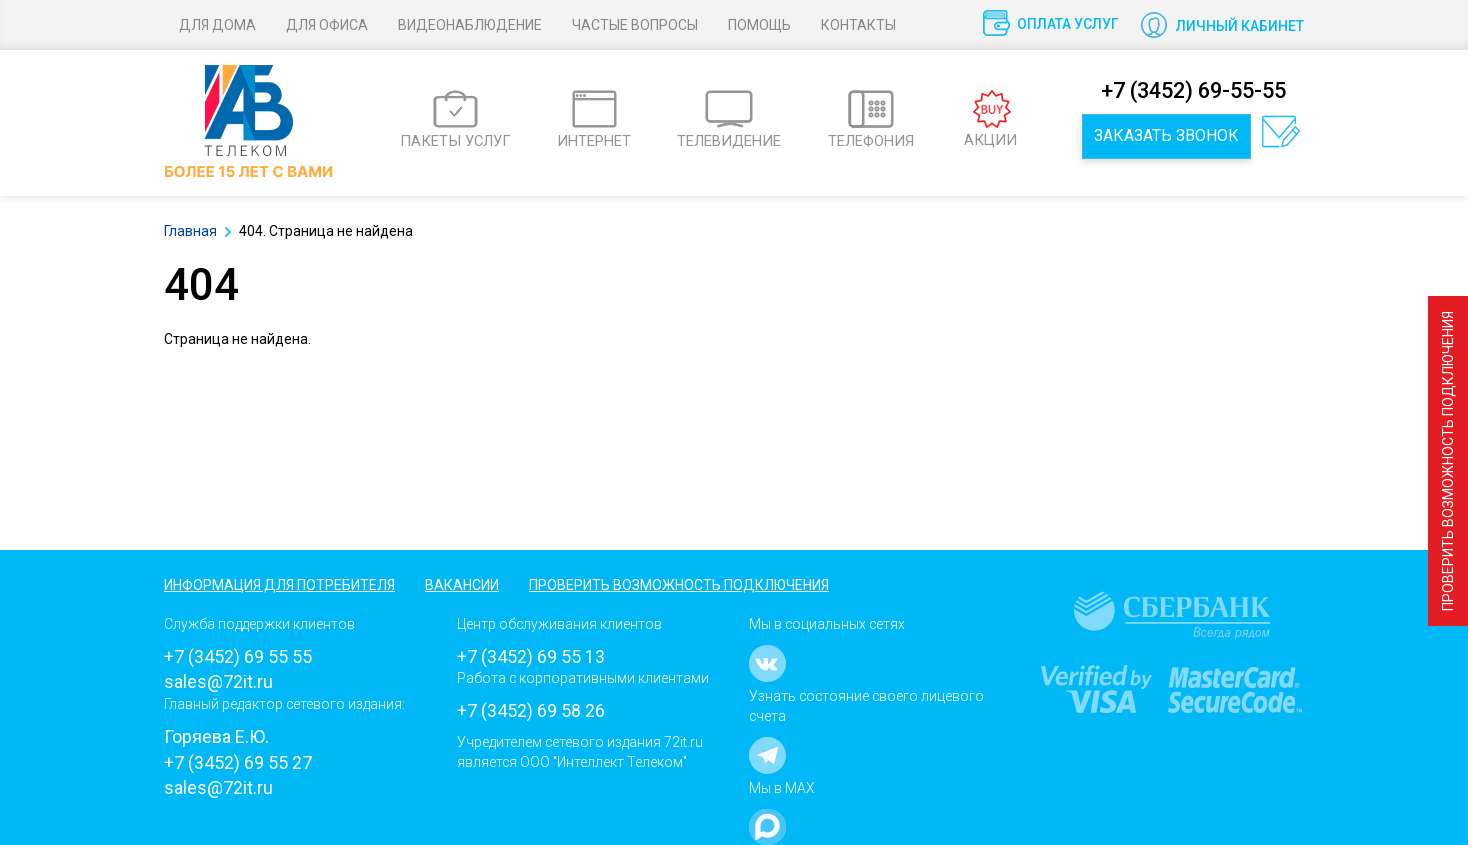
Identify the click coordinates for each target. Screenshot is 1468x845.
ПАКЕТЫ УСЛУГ (455, 120)
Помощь (759, 25)
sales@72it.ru (218, 681)
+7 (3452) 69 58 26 (531, 710)
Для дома (217, 25)
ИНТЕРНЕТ (594, 120)
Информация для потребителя (279, 585)
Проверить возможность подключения (1448, 461)
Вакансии (462, 585)
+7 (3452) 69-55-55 (1193, 90)
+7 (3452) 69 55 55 (238, 656)
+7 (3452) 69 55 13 (531, 656)
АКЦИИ (990, 119)
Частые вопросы (635, 25)
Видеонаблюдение (470, 25)
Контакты (858, 25)
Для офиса (327, 25)
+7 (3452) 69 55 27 (238, 762)
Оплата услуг (1068, 24)
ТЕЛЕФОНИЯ (871, 120)
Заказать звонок (1166, 135)
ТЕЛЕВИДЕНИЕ (729, 120)
